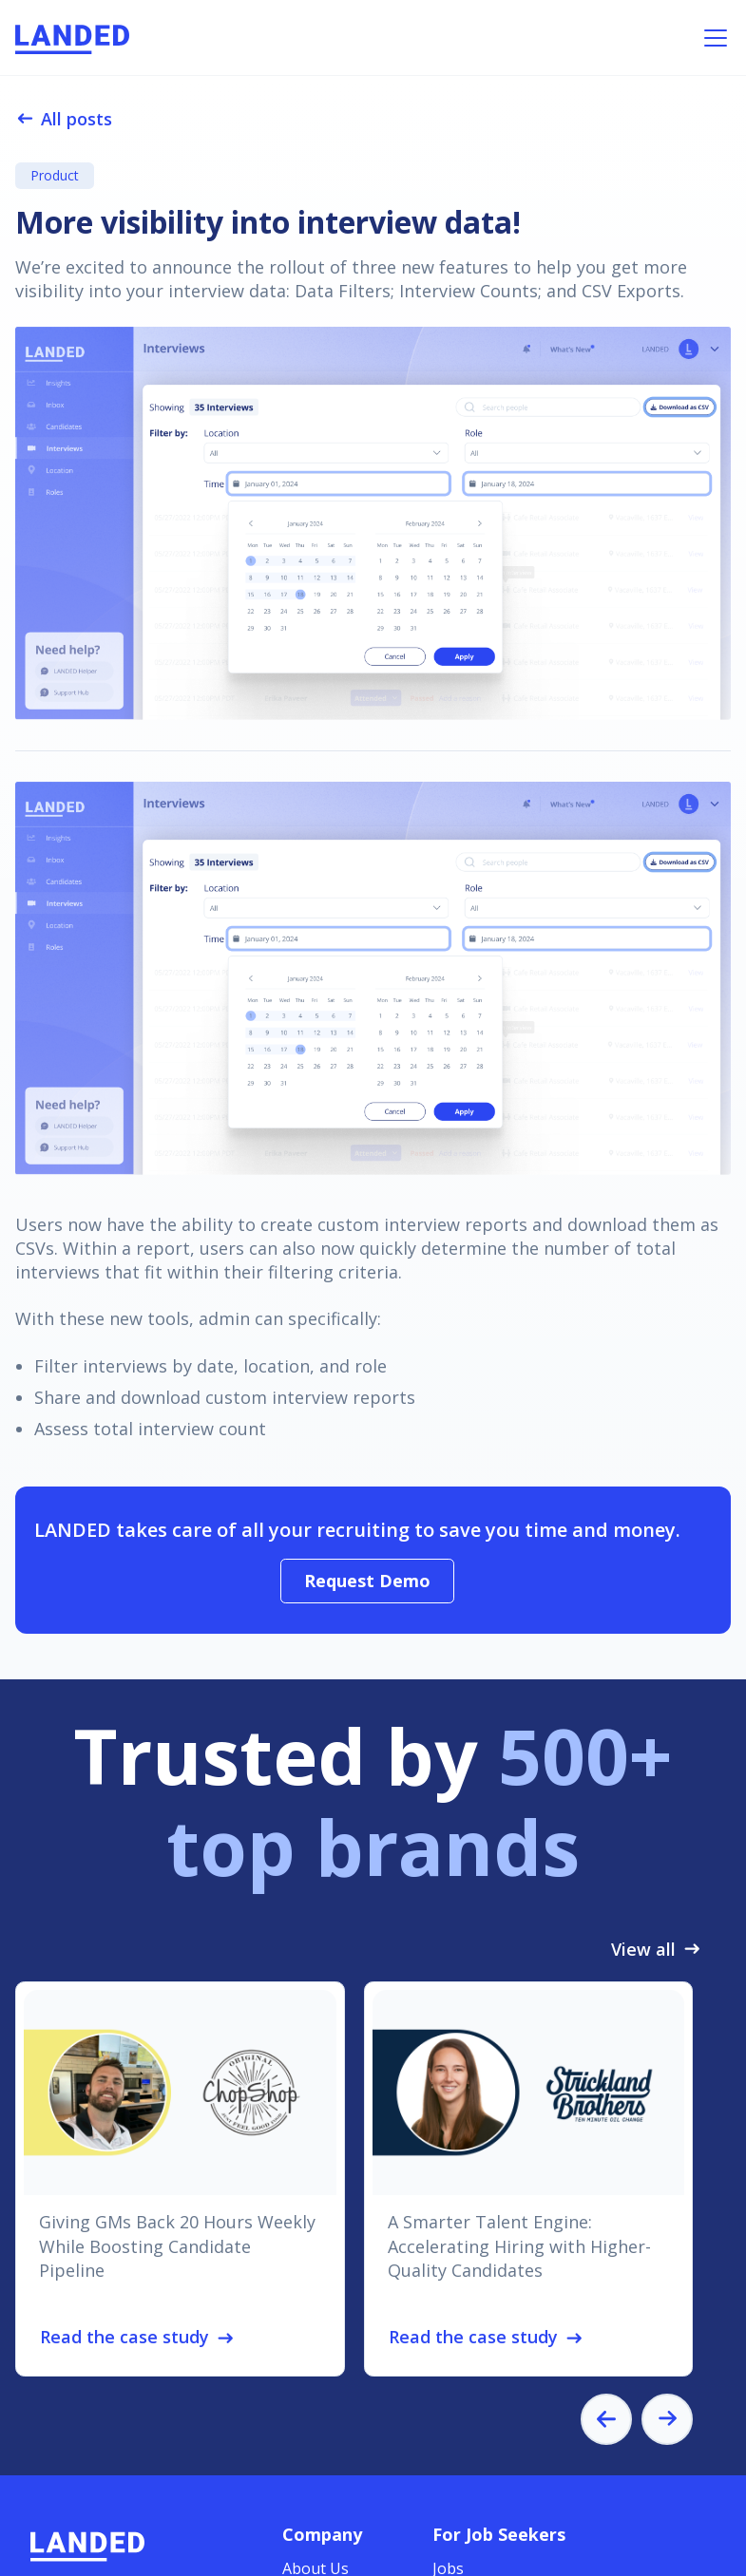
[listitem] (180, 2179)
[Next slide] (667, 2419)
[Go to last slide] (606, 2419)
